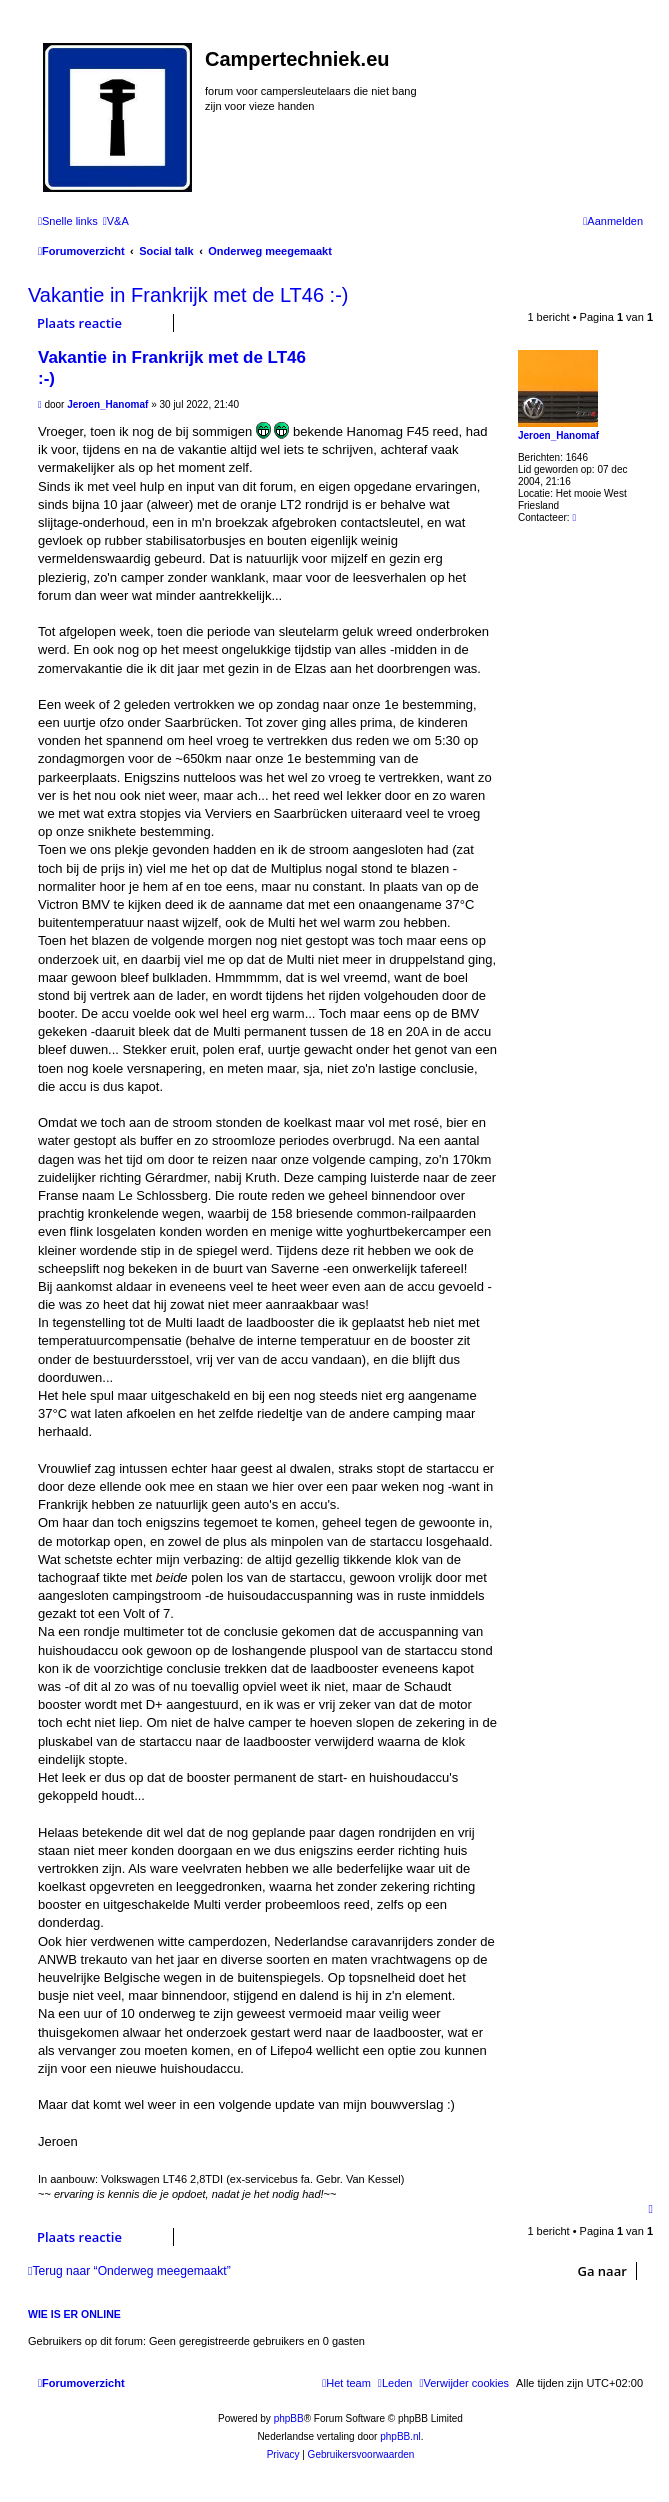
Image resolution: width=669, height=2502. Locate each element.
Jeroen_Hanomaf (558, 435)
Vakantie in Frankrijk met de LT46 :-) (188, 295)
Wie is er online (74, 2314)
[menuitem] (116, 221)
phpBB (289, 2418)
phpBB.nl (400, 2436)
